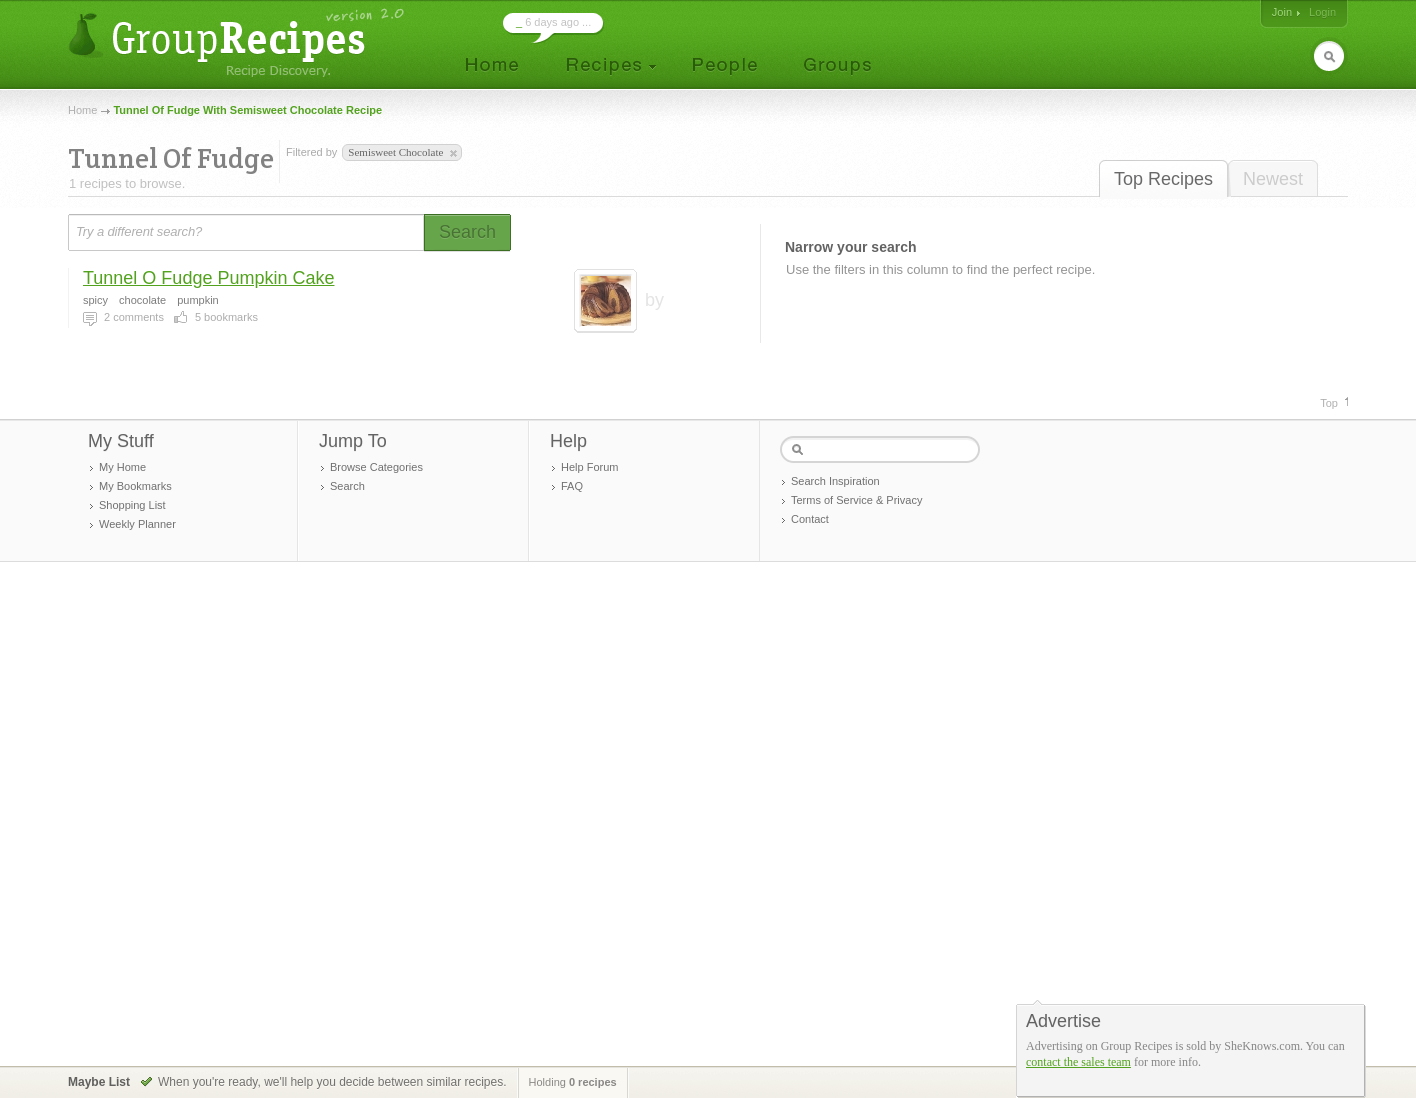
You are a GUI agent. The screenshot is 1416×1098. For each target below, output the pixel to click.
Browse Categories (376, 467)
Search (347, 486)
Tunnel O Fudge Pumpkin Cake (208, 278)
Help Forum (589, 467)
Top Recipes (1163, 179)
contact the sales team (1078, 1062)
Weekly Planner (137, 524)
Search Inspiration (835, 481)
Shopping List (132, 505)
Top (1329, 403)
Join (1282, 12)
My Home (122, 467)
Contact (810, 519)
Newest (1273, 179)
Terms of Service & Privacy (856, 500)
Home (82, 110)
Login (1322, 12)
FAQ (572, 486)
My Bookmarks (135, 486)
